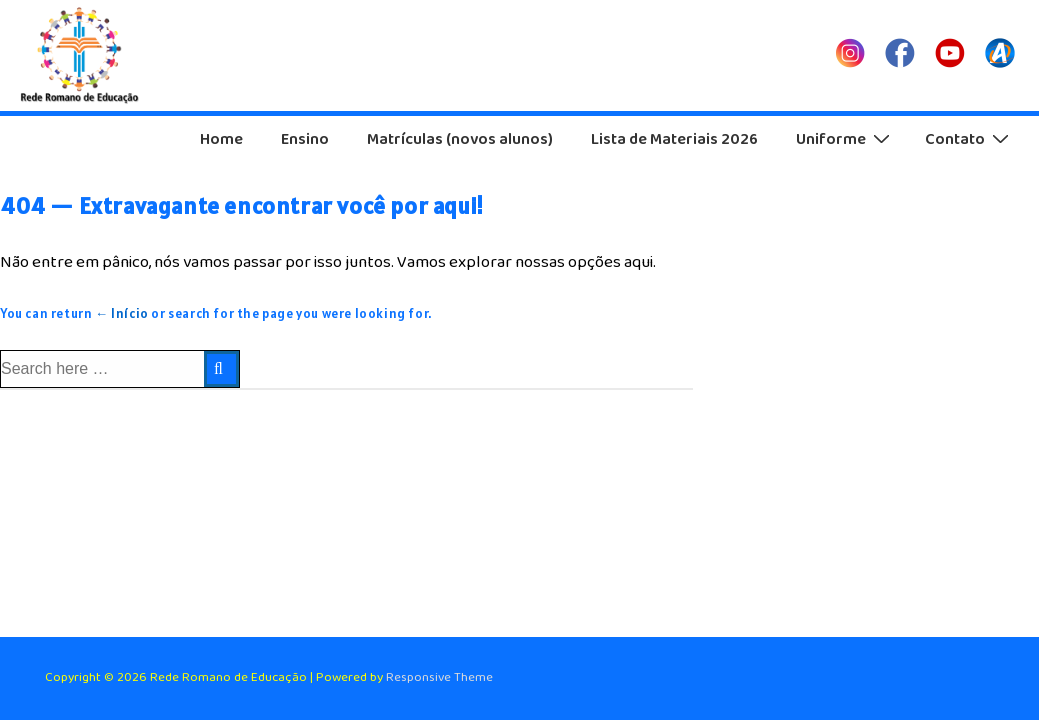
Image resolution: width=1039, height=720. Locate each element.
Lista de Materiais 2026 (674, 139)
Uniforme (845, 139)
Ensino (305, 139)
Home (221, 139)
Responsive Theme (439, 677)
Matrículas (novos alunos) (460, 139)
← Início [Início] (122, 313)
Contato (969, 139)
